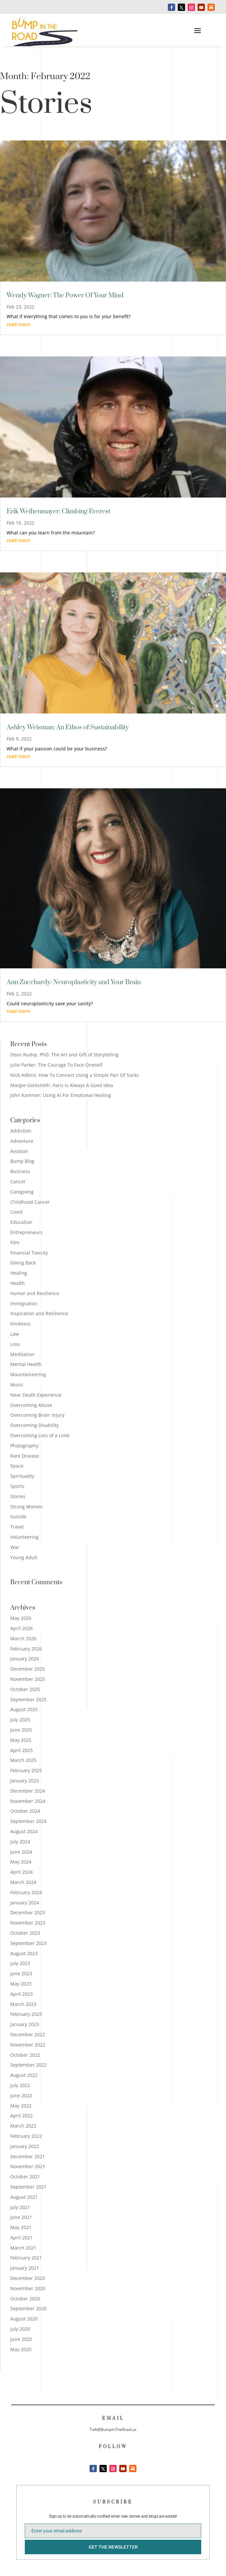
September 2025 (28, 1699)
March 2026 (23, 1638)
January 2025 (24, 1780)
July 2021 (20, 2207)
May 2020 (20, 2349)
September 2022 (28, 2065)
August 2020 (24, 2319)
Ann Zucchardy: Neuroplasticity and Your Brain (74, 982)
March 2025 (23, 1760)
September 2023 (28, 1943)
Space (16, 1466)
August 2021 (24, 2197)
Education (21, 1222)
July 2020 (20, 2329)
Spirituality (22, 1476)
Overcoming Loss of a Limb (40, 1435)
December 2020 (27, 2278)
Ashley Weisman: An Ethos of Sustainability (68, 727)
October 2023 (25, 1933)
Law (14, 1334)
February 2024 (26, 1892)
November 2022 (27, 2045)
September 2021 (28, 2187)
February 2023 (26, 2014)
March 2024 (23, 1882)
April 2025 (21, 1750)
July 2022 (20, 2085)
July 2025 (20, 1719)
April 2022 (21, 2115)
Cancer (18, 1181)
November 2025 (27, 1679)
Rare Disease (24, 1456)
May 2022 (20, 2106)
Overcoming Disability (34, 1425)
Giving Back (23, 1262)
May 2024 (20, 1862)
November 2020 (27, 2288)
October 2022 (25, 2055)
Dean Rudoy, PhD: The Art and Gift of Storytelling (64, 1054)
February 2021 (26, 2258)
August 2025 (24, 1709)
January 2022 (24, 2146)
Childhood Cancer (30, 1202)
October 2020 (25, 2298)
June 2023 (21, 1973)
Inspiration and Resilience (39, 1313)
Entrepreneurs (26, 1232)
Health (17, 1283)
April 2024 (21, 1872)
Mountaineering (28, 1374)
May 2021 (20, 2227)
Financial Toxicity (29, 1253)
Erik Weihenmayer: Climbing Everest (58, 511)
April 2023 (21, 1994)
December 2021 (27, 2156)
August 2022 (24, 2075)
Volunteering (24, 1537)
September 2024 (28, 1821)
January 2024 (24, 1902)
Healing (18, 1273)
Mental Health (26, 1364)
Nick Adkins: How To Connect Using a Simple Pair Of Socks (74, 1075)
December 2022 (27, 2034)
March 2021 (23, 2248)
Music (16, 1384)
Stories (17, 1496)
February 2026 (26, 1649)
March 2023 (23, 2004)
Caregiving (22, 1192)
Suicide (18, 1516)
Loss (15, 1344)
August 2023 (24, 1953)
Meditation (22, 1354)
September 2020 (28, 2308)
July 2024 (20, 1841)
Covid (16, 1212)
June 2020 (21, 2339)
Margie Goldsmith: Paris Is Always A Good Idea (61, 1085)
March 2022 (23, 2126)
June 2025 (21, 1730)
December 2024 (27, 1791)
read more (18, 324)
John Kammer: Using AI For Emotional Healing (60, 1095)
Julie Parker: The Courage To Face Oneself (56, 1065)
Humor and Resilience (34, 1293)
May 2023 (20, 1984)
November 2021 (27, 2166)
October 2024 (25, 1811)
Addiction (20, 1131)
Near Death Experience (35, 1395)
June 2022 (21, 2095)
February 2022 (26, 2136)
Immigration (23, 1303)
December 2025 (27, 1669)
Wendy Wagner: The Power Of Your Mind (65, 295)
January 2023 (24, 2024)
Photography (24, 1445)
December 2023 (27, 1912)
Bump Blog (22, 1161)
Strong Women (26, 1506)
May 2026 (20, 1618)
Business (20, 1171)
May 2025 (20, 1740)
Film (14, 1242)
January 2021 (24, 2268)
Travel (17, 1527)
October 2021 (25, 2176)
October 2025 (25, 1689)
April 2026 (21, 1628)
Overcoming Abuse (31, 1405)
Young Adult (23, 1557)
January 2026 (24, 1658)
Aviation (19, 1151)
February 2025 (26, 1770)
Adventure (21, 1141)
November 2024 (27, 1801)
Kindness (20, 1323)
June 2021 (21, 2217)
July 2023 (20, 1963)
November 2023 (27, 1923)
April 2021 (21, 2237)
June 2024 (21, 1852)
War (14, 1547)
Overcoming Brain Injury (37, 1415)
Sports (17, 1486)
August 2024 (24, 1831)
